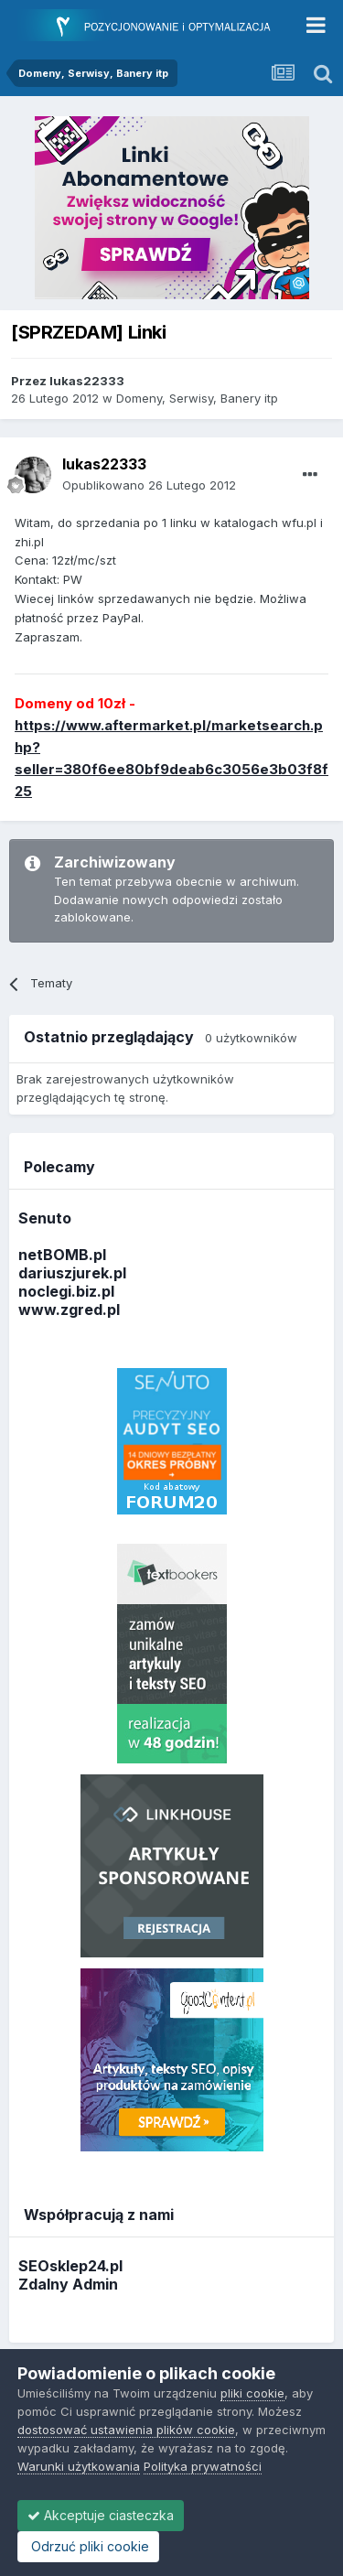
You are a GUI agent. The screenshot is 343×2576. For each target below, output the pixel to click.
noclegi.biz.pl (66, 1291)
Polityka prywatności (203, 2466)
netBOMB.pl (62, 1254)
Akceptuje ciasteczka (100, 2515)
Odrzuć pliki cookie (88, 2546)
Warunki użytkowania (78, 2466)
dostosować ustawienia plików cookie (126, 2429)
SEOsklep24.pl (70, 2266)
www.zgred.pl (69, 1309)
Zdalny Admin (68, 2284)
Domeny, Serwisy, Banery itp (197, 398)
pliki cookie (252, 2393)
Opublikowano (149, 485)
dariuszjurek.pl (72, 1273)
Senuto (44, 1218)
